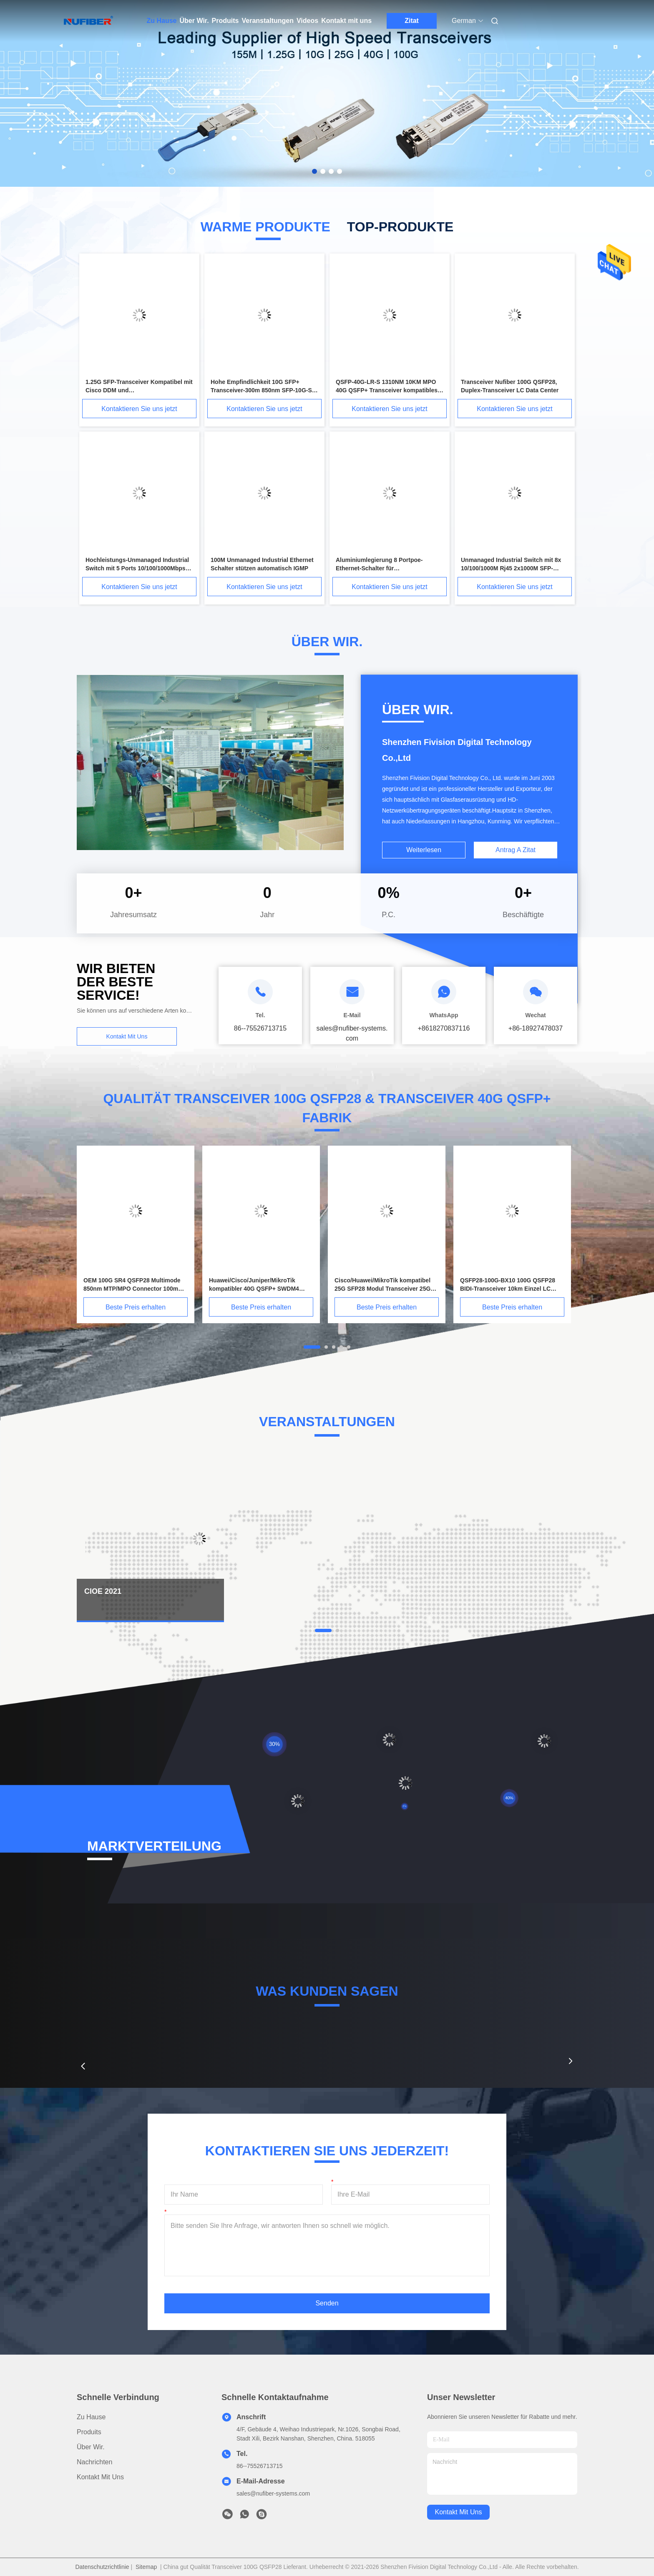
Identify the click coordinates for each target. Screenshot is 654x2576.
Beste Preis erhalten (136, 1307)
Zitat (412, 20)
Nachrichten (94, 2462)
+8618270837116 (444, 1028)
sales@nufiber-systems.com (273, 2493)
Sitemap (146, 2566)
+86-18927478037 (535, 1028)
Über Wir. (194, 20)
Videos (307, 20)
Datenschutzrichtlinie (102, 2566)
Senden (326, 2303)
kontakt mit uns (458, 2512)
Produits (225, 20)
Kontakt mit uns (346, 20)
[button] (83, 2066)
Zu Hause (162, 20)
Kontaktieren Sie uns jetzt (139, 408)
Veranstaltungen (268, 20)
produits (89, 2432)
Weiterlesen (423, 849)
